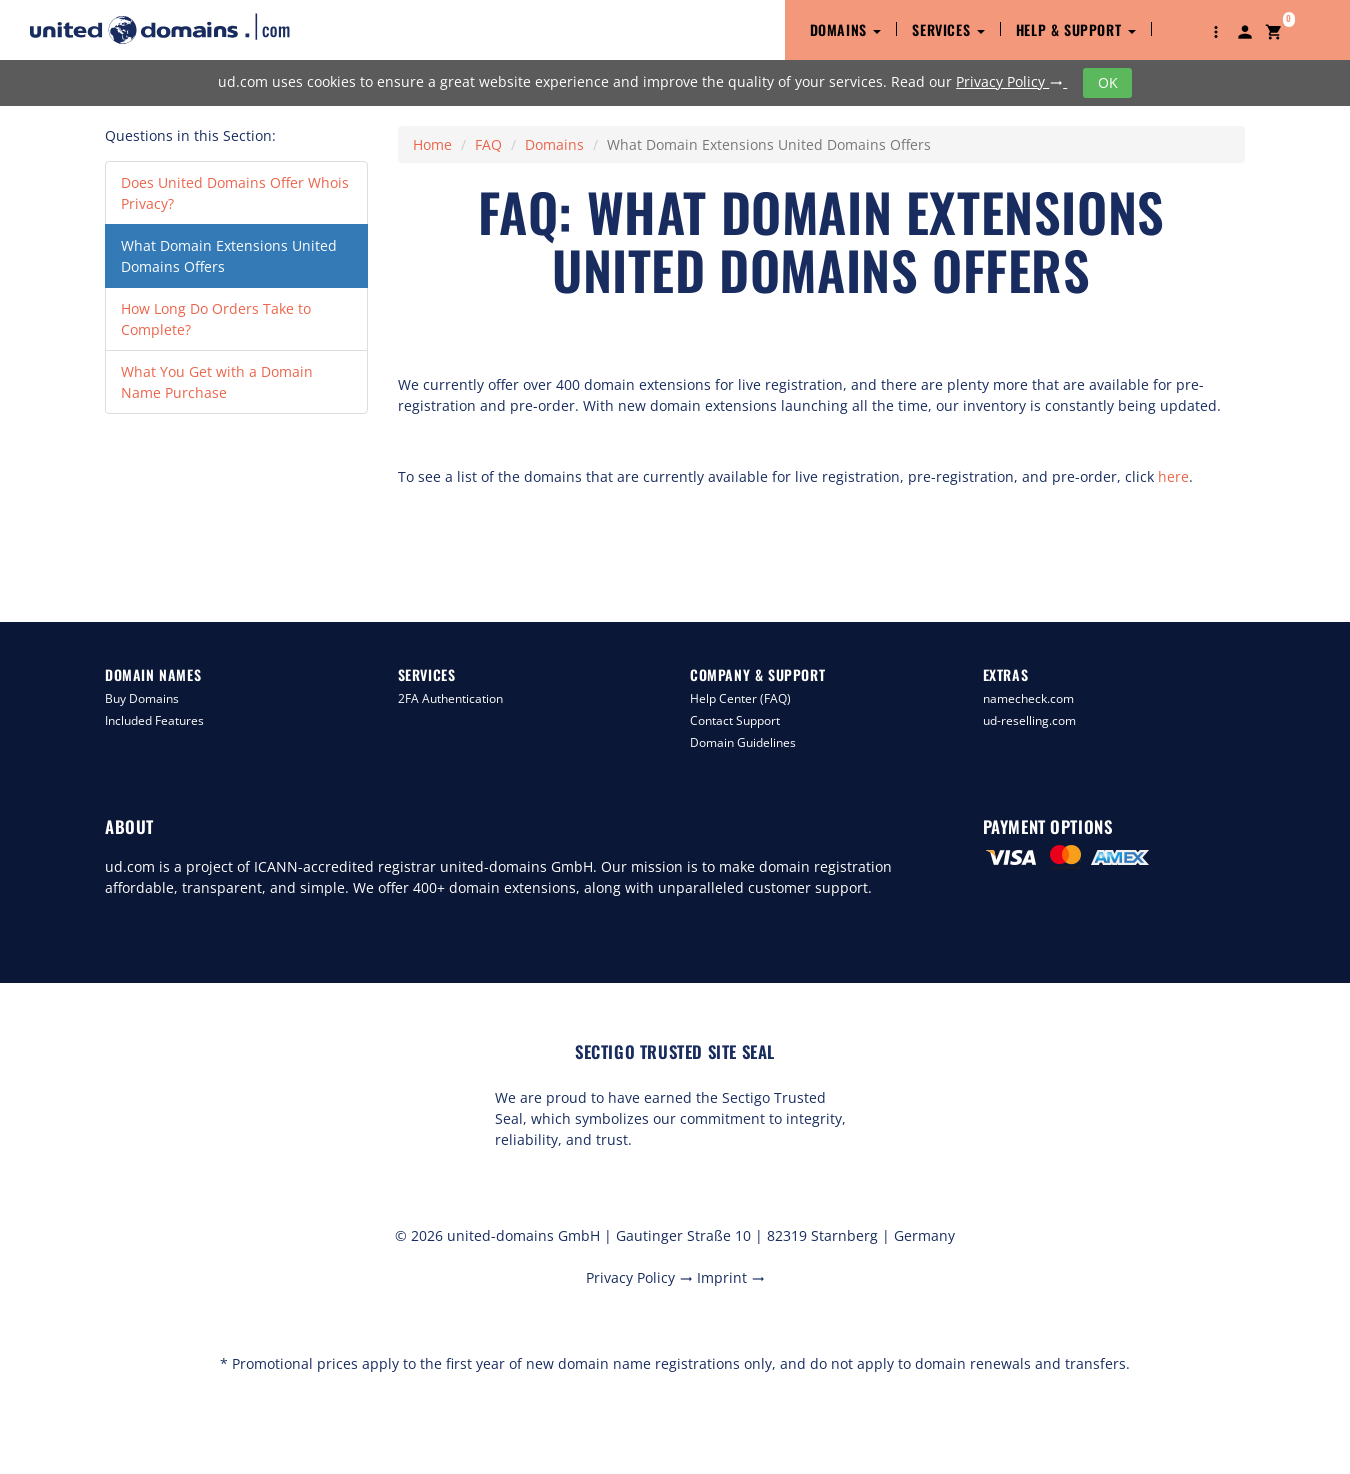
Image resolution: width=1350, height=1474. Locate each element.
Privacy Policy (1011, 81)
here (1173, 476)
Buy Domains (142, 698)
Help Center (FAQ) (740, 698)
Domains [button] (846, 29)
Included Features (154, 720)
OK (1108, 82)
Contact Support (735, 720)
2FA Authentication (450, 698)
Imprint (731, 1277)
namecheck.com (1028, 698)
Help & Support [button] (1076, 29)
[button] (1216, 30)
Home (432, 144)
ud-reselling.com (1029, 720)
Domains (554, 144)
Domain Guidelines (743, 742)
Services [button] (948, 29)
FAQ (488, 144)
